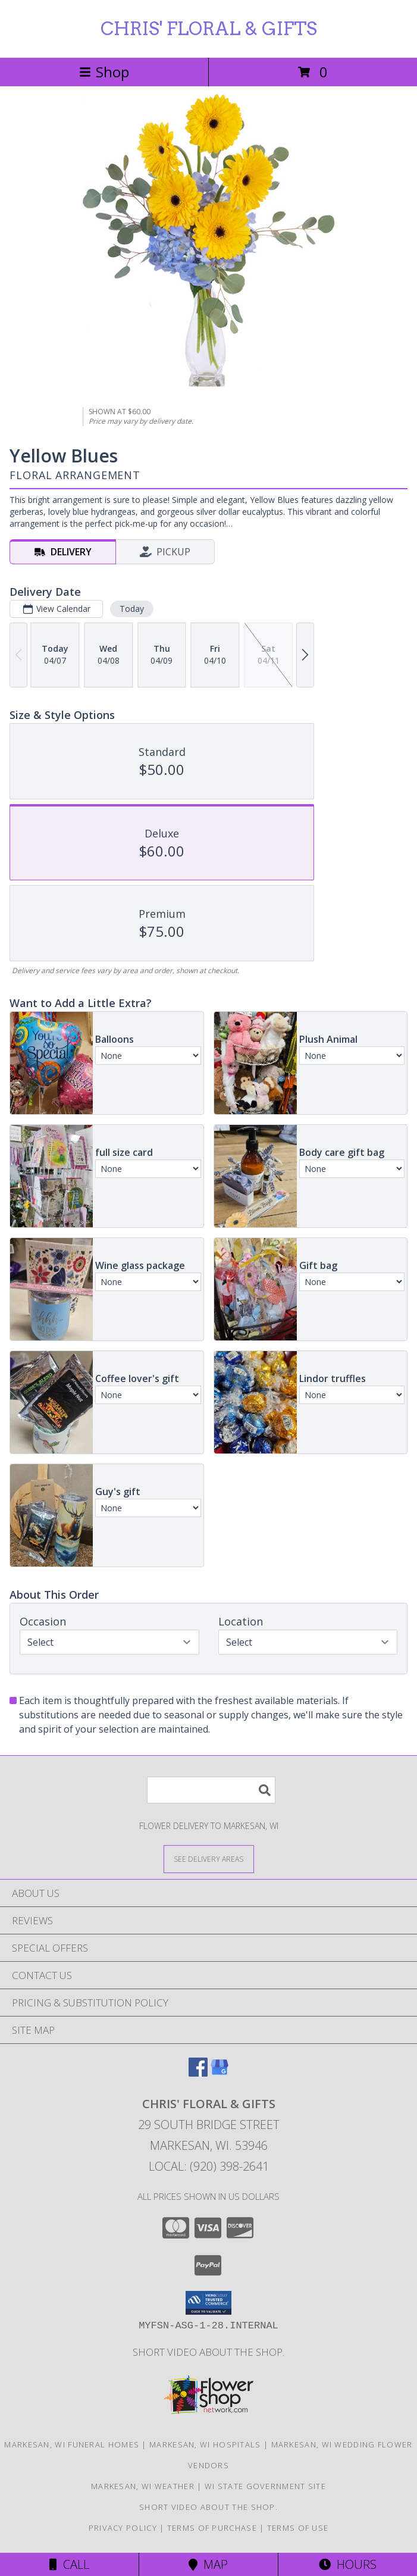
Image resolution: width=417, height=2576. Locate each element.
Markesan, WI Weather (143, 2486)
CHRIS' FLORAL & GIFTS (209, 28)
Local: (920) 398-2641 (209, 2166)
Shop (104, 72)
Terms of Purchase (212, 2527)
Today (132, 608)
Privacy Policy (123, 2527)
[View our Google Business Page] (219, 2073)
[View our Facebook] (198, 2073)
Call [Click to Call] (69, 2564)
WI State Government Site (265, 2486)
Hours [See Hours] (348, 2564)
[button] (208, 2303)
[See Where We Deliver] (209, 1858)
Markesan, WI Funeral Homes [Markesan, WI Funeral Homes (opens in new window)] (71, 2444)
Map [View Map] (208, 2564)
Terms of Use (298, 2527)
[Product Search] (211, 1790)
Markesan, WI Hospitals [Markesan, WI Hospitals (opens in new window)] (205, 2444)
